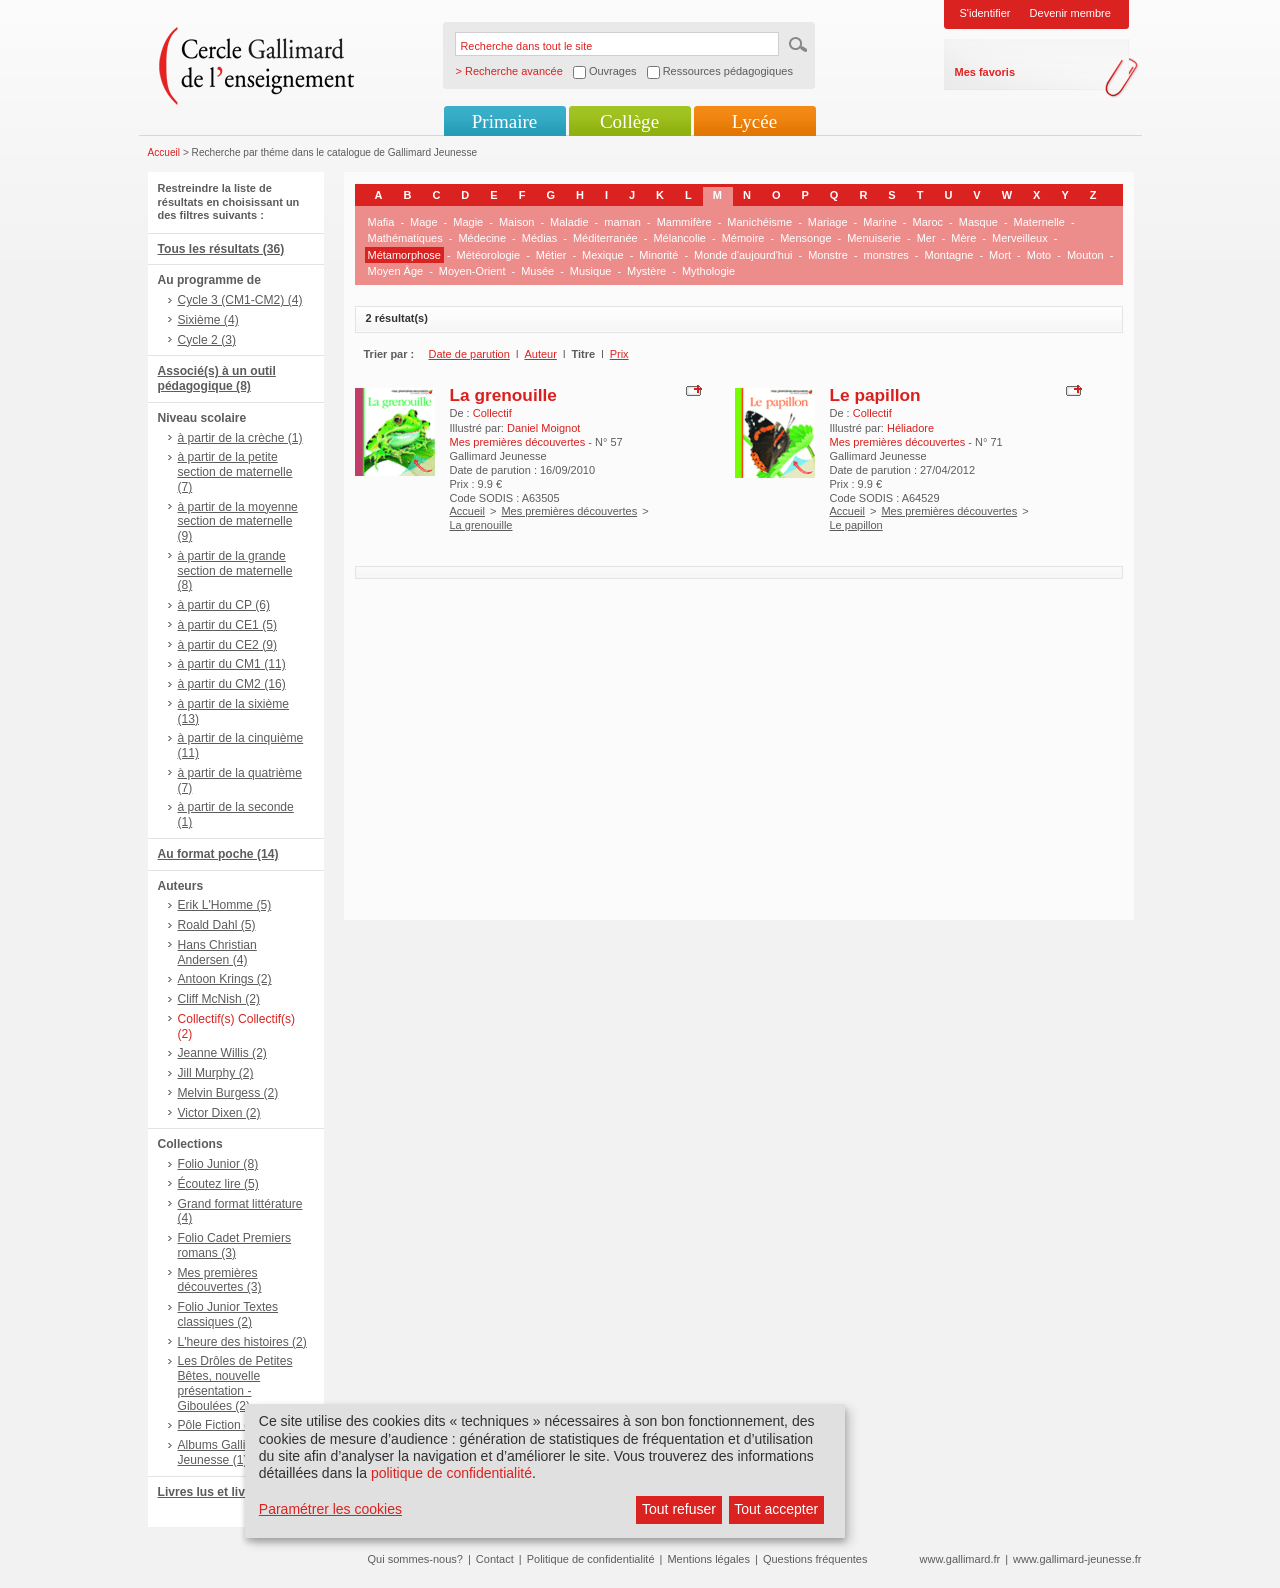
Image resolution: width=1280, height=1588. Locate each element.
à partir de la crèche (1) (240, 438)
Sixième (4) (208, 320)
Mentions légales (708, 1559)
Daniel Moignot (543, 428)
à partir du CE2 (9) (227, 645)
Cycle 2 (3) (207, 340)
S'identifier (985, 13)
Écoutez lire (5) (218, 1184)
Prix (619, 354)
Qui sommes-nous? (415, 1559)
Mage (424, 222)
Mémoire (743, 238)
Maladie (569, 222)
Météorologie (489, 255)
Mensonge (805, 238)
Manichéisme (759, 222)
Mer (926, 238)
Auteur (540, 354)
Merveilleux (1020, 238)
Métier (551, 255)
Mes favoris (985, 72)
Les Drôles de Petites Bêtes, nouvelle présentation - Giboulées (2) (235, 1383)
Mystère (646, 271)
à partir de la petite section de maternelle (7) (235, 472)
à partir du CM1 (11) (232, 664)
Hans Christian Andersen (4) (217, 952)
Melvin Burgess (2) (228, 1093)
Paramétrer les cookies (330, 1509)
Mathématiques (405, 238)
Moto (1039, 255)
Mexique (603, 255)
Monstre (828, 255)
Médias (539, 238)
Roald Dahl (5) (217, 925)
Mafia (381, 222)
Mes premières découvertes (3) (220, 1280)
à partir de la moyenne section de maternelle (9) (238, 522)
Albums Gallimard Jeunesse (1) (225, 1452)
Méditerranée (605, 238)
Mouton (1085, 255)
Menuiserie (874, 238)
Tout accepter (776, 1509)
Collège (629, 121)
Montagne (949, 255)
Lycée (754, 121)
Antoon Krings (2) (225, 979)
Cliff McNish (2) (219, 999)
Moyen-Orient (472, 271)
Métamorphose (404, 255)
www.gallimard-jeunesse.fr (1077, 1559)
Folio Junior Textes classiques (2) (228, 1314)
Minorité (658, 255)
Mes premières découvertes (569, 511)
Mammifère (684, 222)
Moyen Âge (396, 271)
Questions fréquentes (815, 1559)
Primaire (504, 121)
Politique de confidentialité (591, 1559)
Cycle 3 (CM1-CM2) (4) (240, 300)
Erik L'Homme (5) (225, 905)
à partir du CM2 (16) (232, 684)
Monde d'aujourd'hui (743, 255)
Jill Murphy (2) (216, 1073)
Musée (537, 271)
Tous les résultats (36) (221, 249)
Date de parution (469, 354)
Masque (978, 222)
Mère (963, 238)
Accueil (164, 152)
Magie (468, 222)
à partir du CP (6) (224, 605)
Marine (880, 222)
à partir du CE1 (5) (227, 625)
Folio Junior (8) (218, 1164)
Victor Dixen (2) (219, 1113)
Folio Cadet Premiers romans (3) (235, 1245)
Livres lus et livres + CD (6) (235, 1492)
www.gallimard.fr (960, 1559)
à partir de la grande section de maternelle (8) (235, 571)
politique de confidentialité (451, 1473)
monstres (886, 255)
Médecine (482, 238)
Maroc (928, 222)
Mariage (828, 222)
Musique (591, 271)
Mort (1000, 255)
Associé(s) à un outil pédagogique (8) (217, 378)
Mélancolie (679, 238)
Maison (516, 222)
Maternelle (1039, 222)
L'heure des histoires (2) (242, 1342)
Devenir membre (1070, 13)
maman (622, 222)
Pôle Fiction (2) (218, 1425)
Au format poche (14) (218, 854)
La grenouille (503, 395)
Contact (495, 1559)
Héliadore (910, 428)
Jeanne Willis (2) (222, 1053)
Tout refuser (679, 1509)
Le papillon (875, 395)
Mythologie (708, 271)
